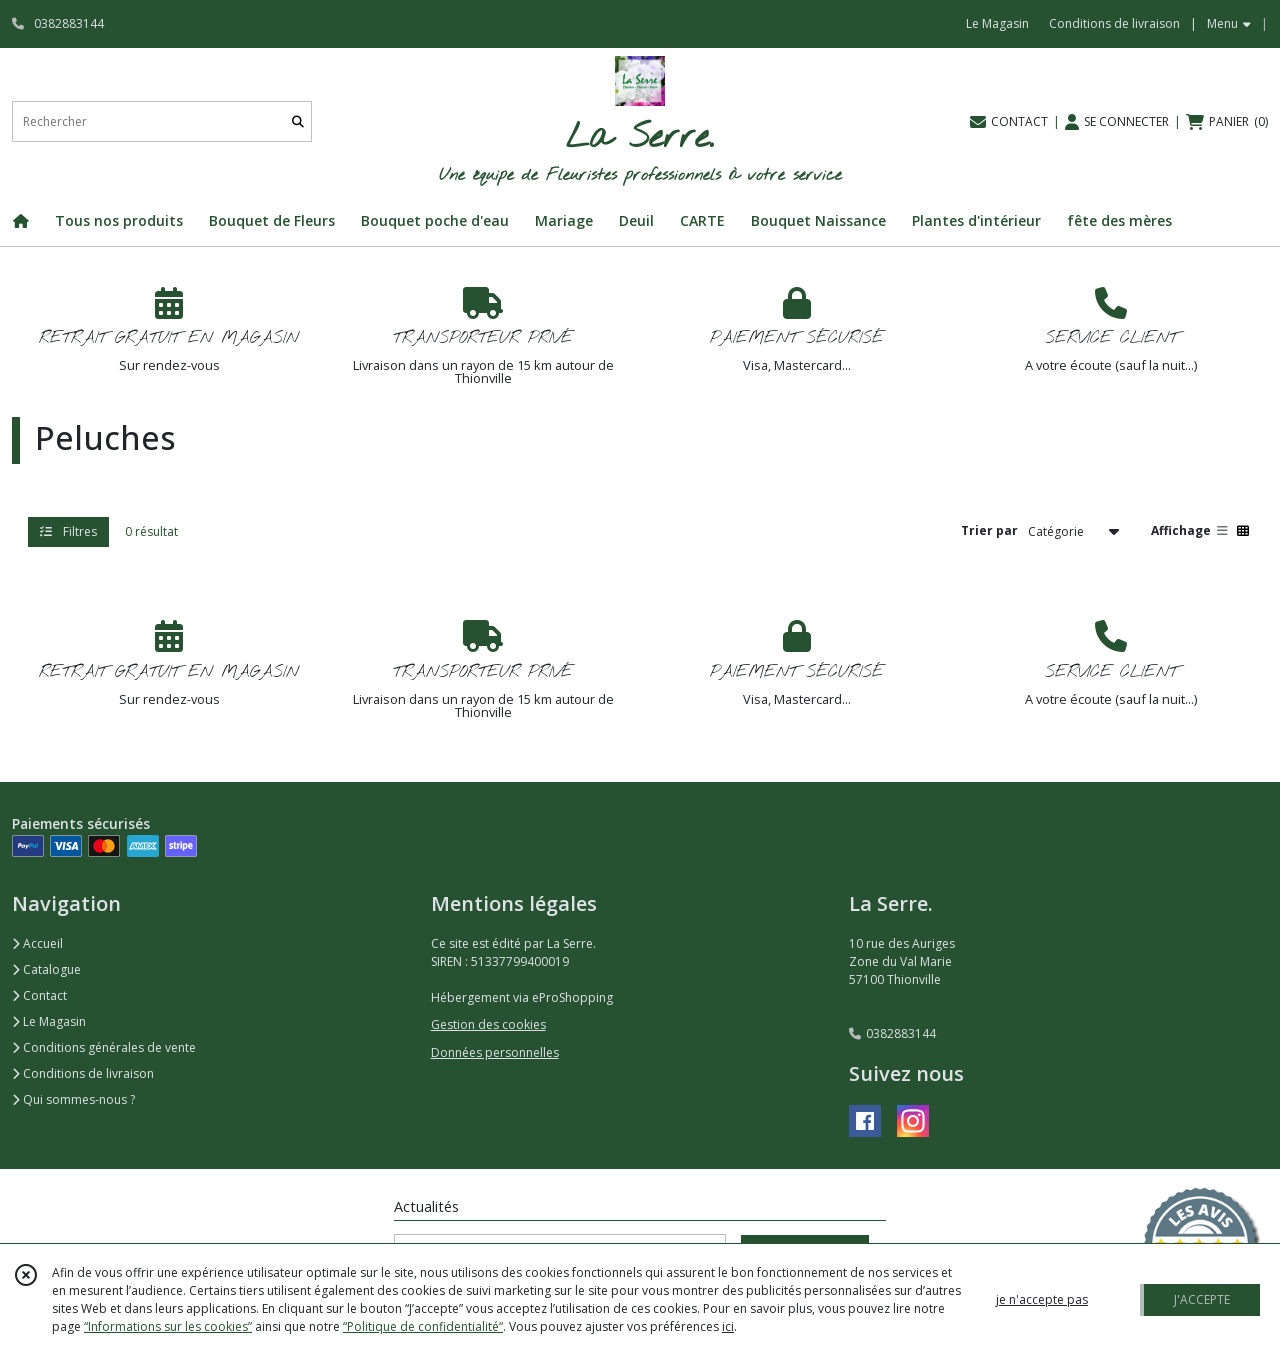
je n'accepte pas (1042, 1299)
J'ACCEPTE (1202, 1299)
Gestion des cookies (488, 1024)
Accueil (37, 943)
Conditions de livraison (83, 1073)
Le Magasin (49, 1021)
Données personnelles (495, 1052)
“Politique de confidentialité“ (423, 1326)
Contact (39, 995)
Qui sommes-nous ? (73, 1099)
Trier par (989, 530)
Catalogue (46, 969)
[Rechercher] (298, 121)
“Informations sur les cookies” (168, 1326)
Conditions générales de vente (104, 1047)
